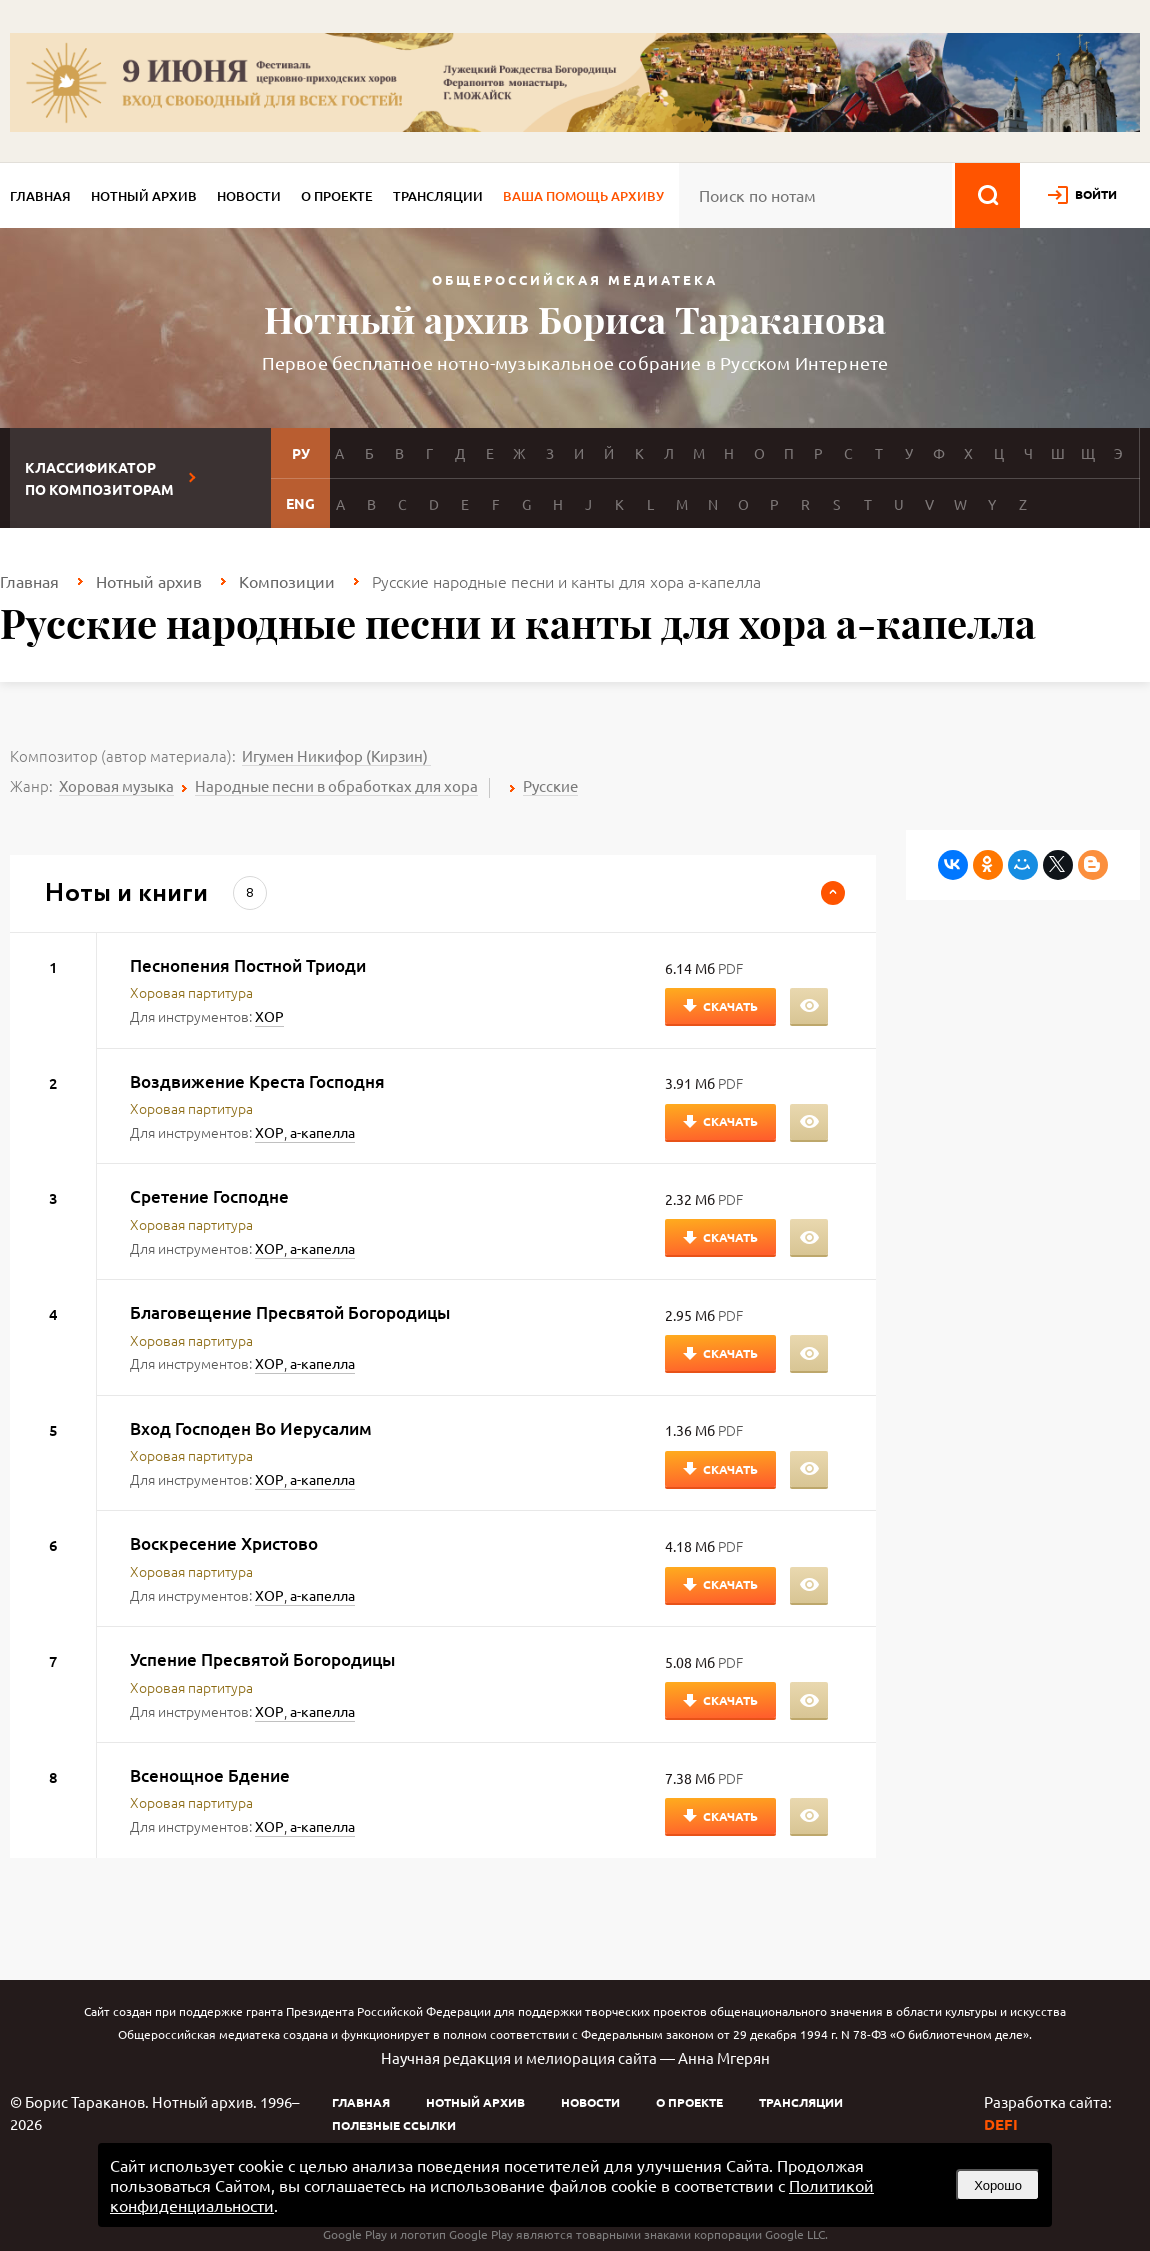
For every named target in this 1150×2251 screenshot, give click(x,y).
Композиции (287, 581)
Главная (40, 196)
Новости (249, 196)
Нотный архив (144, 196)
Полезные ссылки (394, 2125)
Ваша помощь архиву (583, 196)
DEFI (1001, 2124)
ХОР (269, 1016)
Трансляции (438, 196)
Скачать (730, 1006)
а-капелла (322, 1132)
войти (1096, 194)
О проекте (337, 196)
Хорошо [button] (998, 2185)
